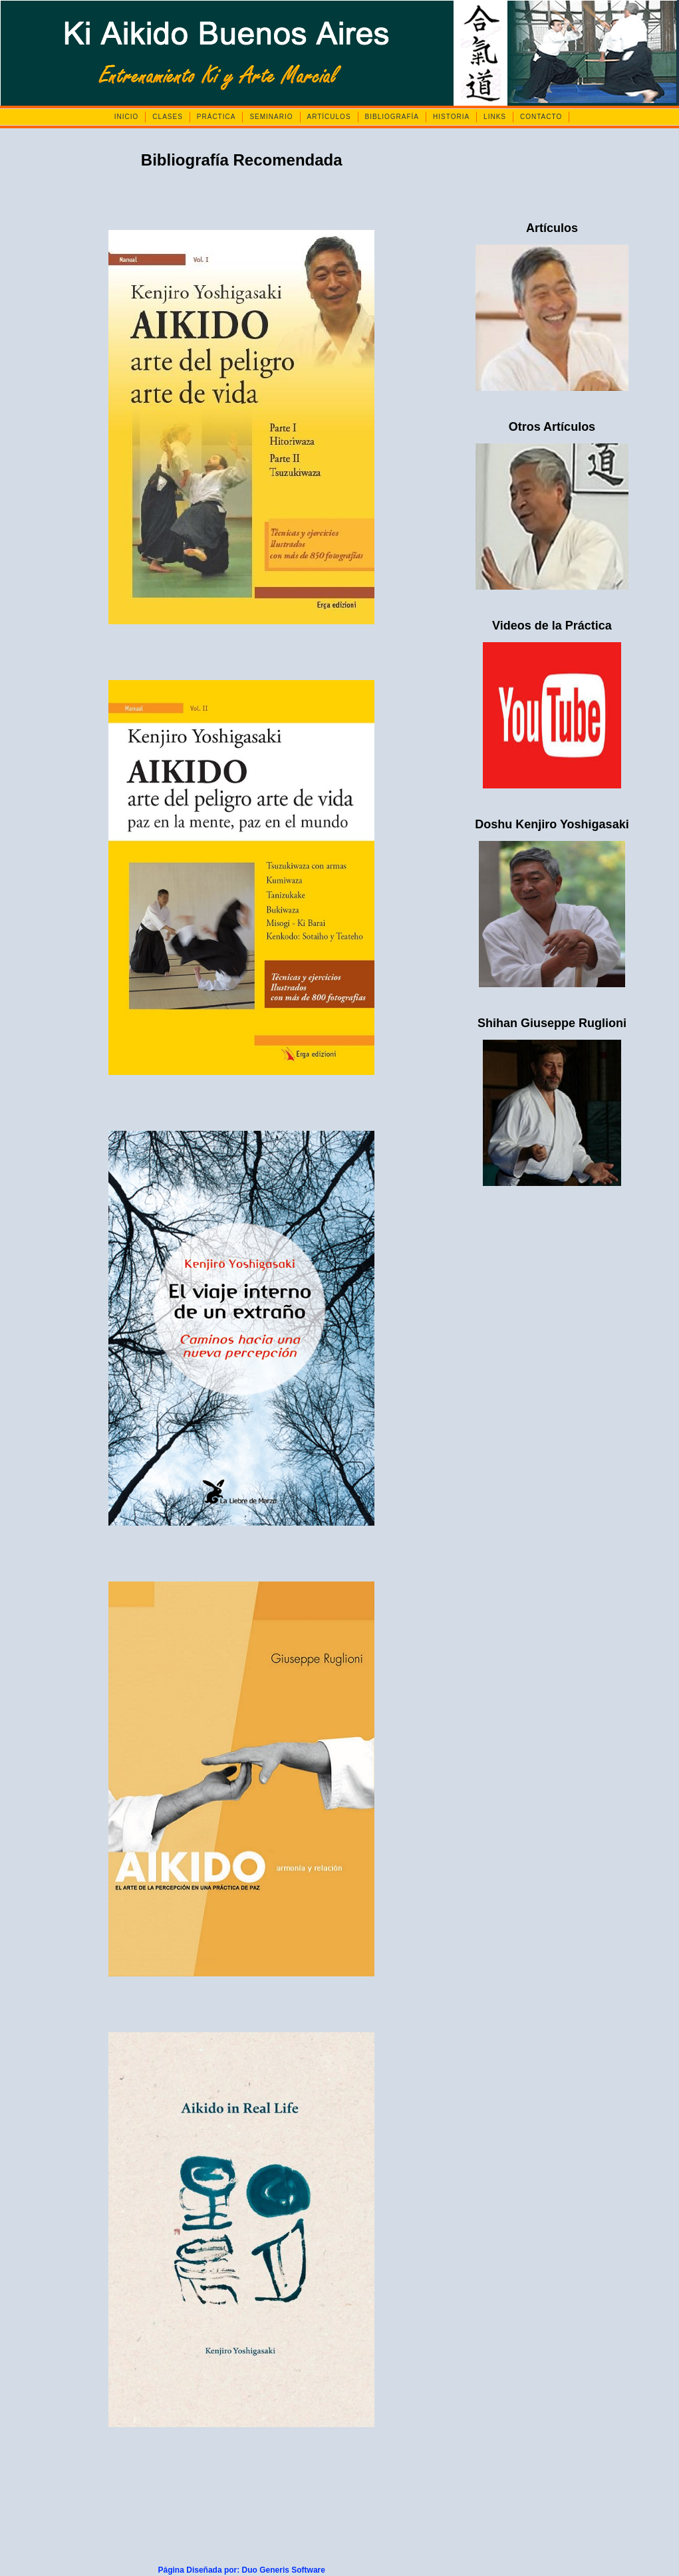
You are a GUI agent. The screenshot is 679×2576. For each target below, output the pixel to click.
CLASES (167, 116)
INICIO (126, 116)
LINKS (494, 116)
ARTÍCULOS (329, 116)
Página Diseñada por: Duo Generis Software (241, 2570)
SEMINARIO (271, 116)
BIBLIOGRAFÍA (392, 116)
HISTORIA (451, 116)
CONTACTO (541, 116)
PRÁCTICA (216, 116)
